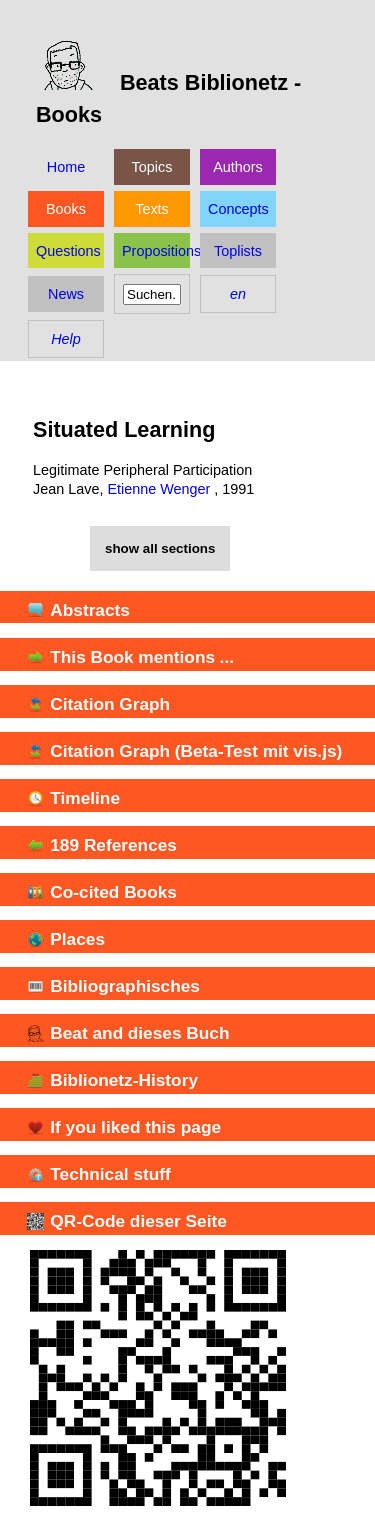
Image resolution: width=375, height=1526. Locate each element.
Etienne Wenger (158, 489)
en (238, 294)
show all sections (160, 548)
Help (66, 339)
